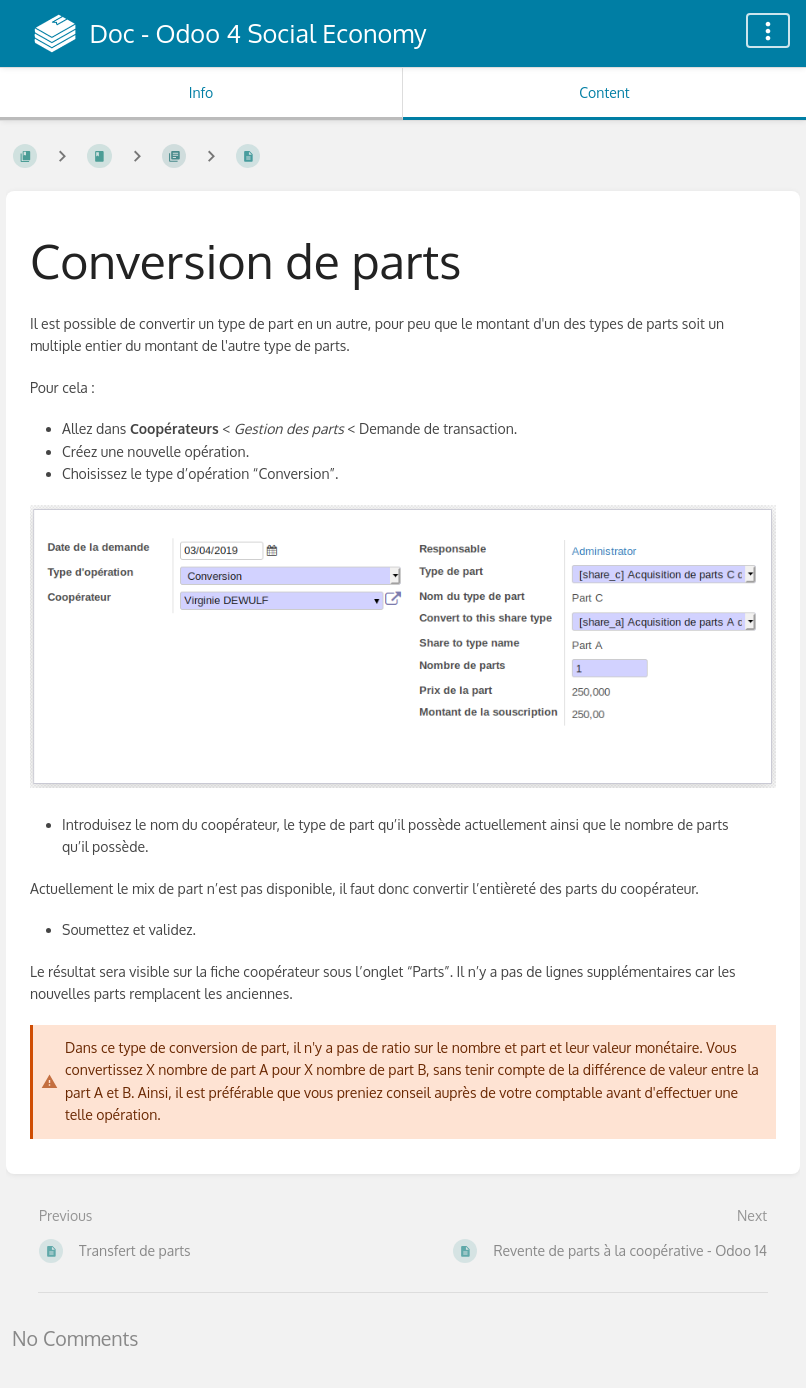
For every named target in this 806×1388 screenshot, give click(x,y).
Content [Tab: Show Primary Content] (604, 92)
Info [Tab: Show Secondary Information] (201, 92)
